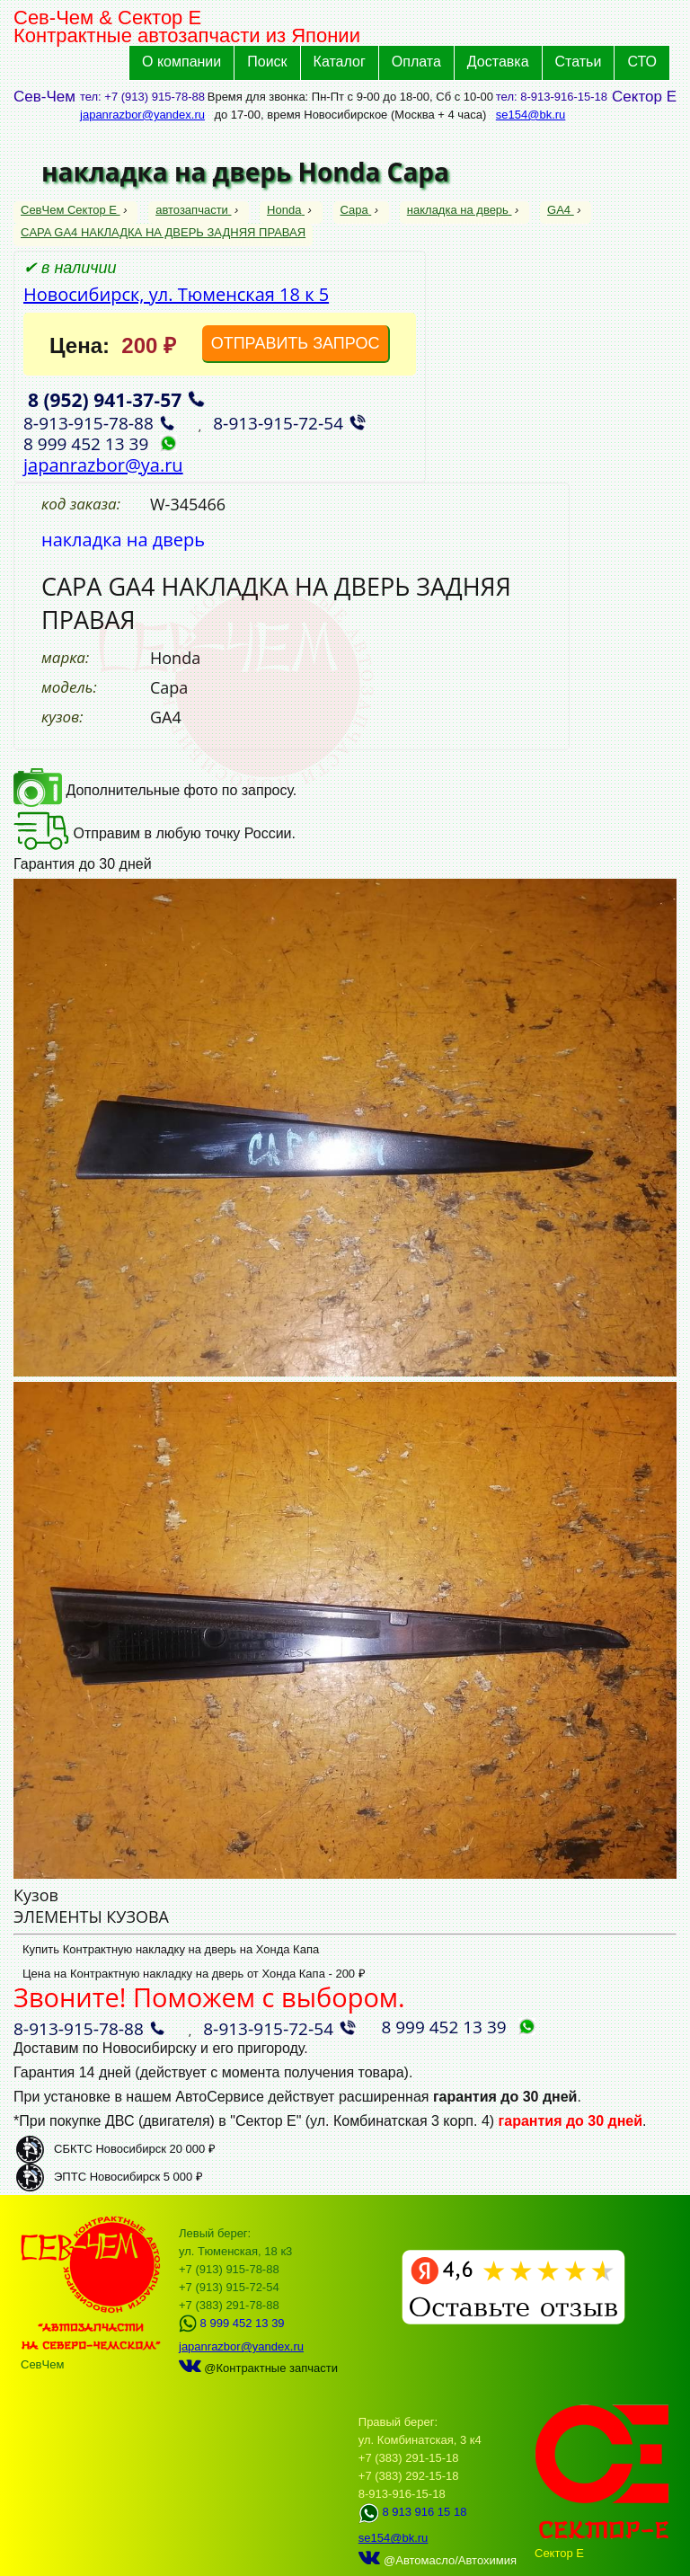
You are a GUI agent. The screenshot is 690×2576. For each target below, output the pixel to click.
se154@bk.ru (531, 114)
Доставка (498, 61)
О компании (181, 61)
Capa (356, 210)
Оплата (416, 61)
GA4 (560, 210)
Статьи (578, 61)
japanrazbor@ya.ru (103, 465)
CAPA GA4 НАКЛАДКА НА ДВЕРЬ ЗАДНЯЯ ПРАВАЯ (163, 232)
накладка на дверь (459, 210)
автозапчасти (193, 210)
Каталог (340, 61)
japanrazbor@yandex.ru (142, 114)
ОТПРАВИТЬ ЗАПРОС (295, 343)
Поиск (267, 61)
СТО (642, 61)
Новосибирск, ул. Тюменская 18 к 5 (176, 294)
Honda (286, 210)
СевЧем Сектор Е (70, 210)
